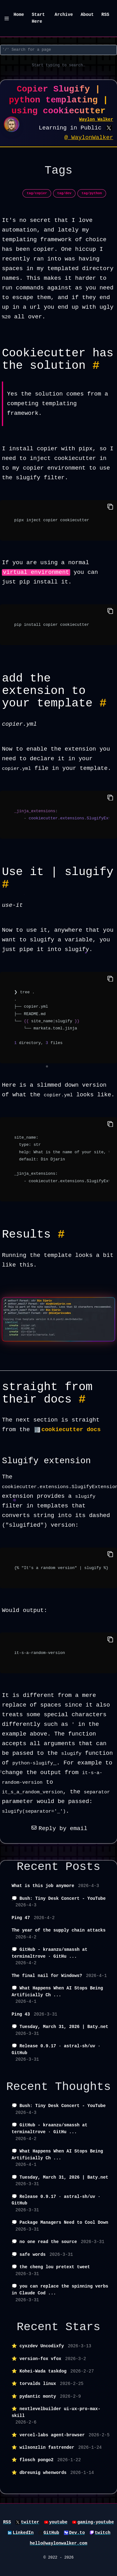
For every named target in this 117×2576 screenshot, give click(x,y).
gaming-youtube (95, 2522)
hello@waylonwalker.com (58, 2543)
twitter (30, 2522)
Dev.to (77, 2532)
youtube (58, 2522)
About (87, 14)
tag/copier (37, 193)
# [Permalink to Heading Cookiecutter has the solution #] (96, 365)
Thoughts (83, 2086)
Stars (83, 2327)
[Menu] (7, 18)
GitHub (51, 2532)
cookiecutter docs (71, 1429)
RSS (105, 14)
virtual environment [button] (36, 572)
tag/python (91, 193)
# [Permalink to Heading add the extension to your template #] (103, 703)
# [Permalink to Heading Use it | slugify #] (5, 884)
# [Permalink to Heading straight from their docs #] (82, 1399)
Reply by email (58, 1828)
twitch (102, 2532)
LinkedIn (23, 2532)
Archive (64, 14)
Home (18, 14)
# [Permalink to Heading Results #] (61, 1234)
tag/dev (64, 193)
